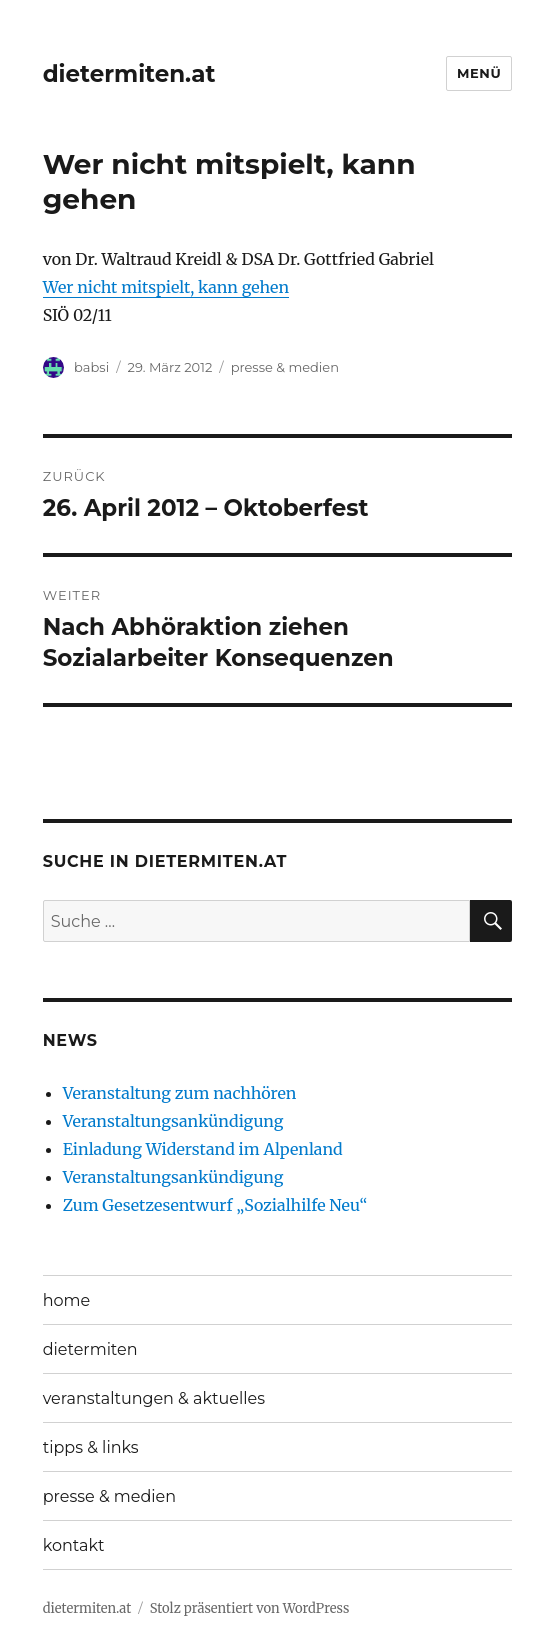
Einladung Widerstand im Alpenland (203, 1149)
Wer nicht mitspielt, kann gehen (166, 287)
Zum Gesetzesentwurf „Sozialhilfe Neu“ (215, 1205)
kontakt (74, 1545)
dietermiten (90, 1349)
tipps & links (91, 1447)
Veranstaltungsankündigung (173, 1121)
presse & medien (285, 367)
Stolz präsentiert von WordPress (250, 1608)
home (67, 1300)
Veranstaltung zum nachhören (180, 1093)
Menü (479, 73)
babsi (91, 367)
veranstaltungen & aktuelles (154, 1398)
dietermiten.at (129, 74)
